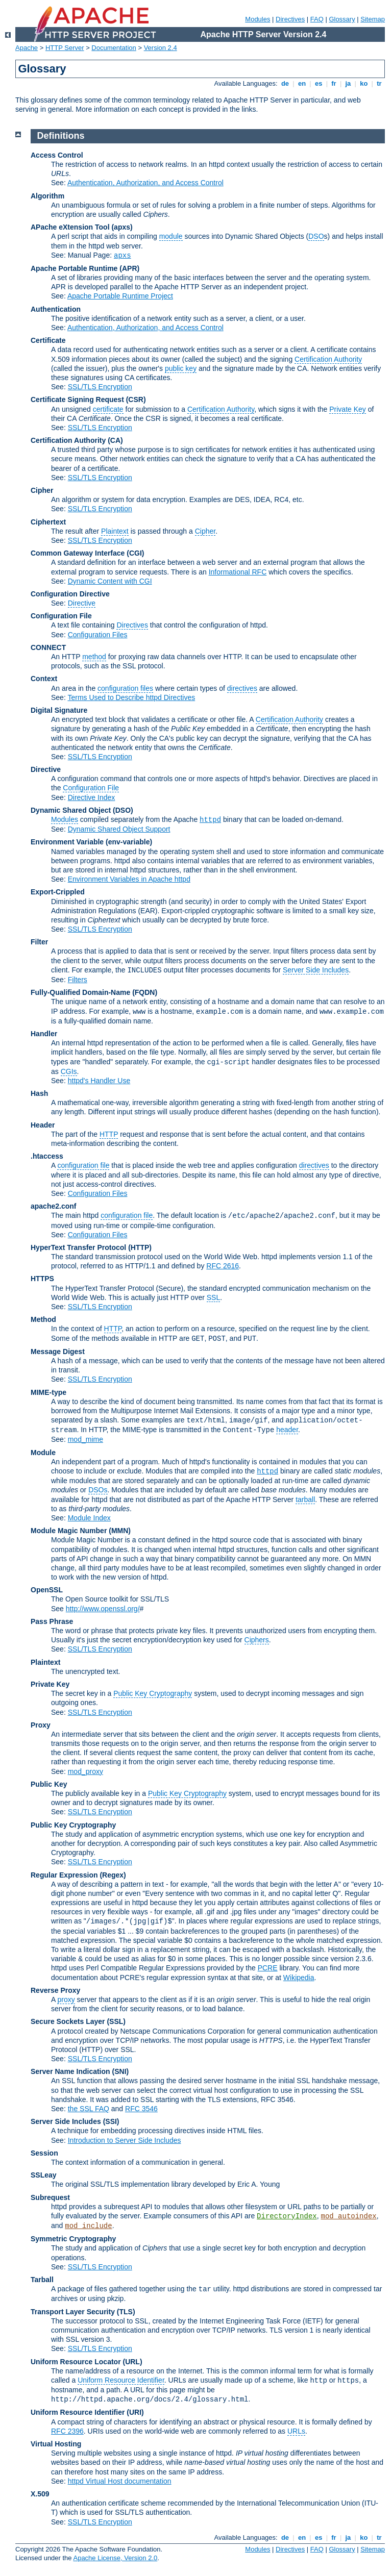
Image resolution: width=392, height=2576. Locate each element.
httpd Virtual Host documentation (120, 2481)
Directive (81, 603)
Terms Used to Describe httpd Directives (131, 697)
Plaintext (115, 531)
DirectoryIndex (287, 2216)
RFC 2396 (67, 2431)
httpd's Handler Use (99, 1081)
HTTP (109, 1134)
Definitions (61, 136)
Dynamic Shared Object (71, 810)
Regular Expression (64, 1875)
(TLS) (126, 2312)
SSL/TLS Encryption (100, 387)
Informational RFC (238, 572)
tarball (305, 1499)
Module (43, 1452)
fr (334, 83)
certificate (108, 409)
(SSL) (116, 2021)
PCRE (268, 1968)
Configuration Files (98, 635)
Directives (290, 19)
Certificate (48, 340)
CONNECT (48, 647)
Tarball (42, 2279)
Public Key (49, 1784)
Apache (26, 48)
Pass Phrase (52, 1621)
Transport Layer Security (73, 2312)
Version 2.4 (160, 48)
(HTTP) (140, 1247)
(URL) (132, 2362)
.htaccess (47, 1156)
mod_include (88, 2226)
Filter (39, 942)
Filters (77, 980)
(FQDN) (144, 992)
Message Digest (58, 1351)
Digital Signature (59, 710)
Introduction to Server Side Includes (124, 2140)
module (171, 236)
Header (43, 1125)
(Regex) (113, 1875)
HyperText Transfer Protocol (78, 1247)
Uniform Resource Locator (76, 2362)
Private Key (347, 409)
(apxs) (121, 227)
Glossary (342, 19)
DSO (316, 236)
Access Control (57, 155)
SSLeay (44, 2175)
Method (43, 1319)
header (287, 1429)
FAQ (317, 19)
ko (364, 83)
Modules (257, 19)
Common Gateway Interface (78, 553)
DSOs (97, 1490)
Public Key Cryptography (152, 1693)
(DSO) (123, 810)
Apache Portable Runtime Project (120, 296)
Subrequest (50, 2197)
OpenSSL (47, 1590)
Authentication (56, 309)
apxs (122, 256)
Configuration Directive (70, 594)
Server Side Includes (316, 970)
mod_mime (85, 1439)
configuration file (83, 1165)
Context (44, 678)
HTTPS (42, 1278)
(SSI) (111, 2121)
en (301, 83)
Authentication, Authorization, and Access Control (145, 183)
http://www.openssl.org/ (103, 1609)
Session (44, 2153)
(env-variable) (129, 842)
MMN (119, 1531)
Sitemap (372, 19)
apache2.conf (53, 1206)
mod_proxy (85, 1771)
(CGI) (135, 553)
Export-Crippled (58, 892)
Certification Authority (328, 359)
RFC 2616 (222, 1266)
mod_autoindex (349, 2216)
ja (348, 83)
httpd (210, 820)
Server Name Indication (70, 2071)
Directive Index (91, 797)
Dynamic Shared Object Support (119, 829)
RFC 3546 (141, 2109)
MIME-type (48, 1392)
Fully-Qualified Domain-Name (80, 992)
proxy (66, 1999)
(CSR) (136, 399)
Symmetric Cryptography (73, 2239)
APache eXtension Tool (70, 227)
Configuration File (61, 616)
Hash (39, 1093)
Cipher (42, 490)
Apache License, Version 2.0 (115, 2558)
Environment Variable (67, 842)
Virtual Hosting (56, 2444)
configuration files (125, 688)
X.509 (40, 2494)
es (318, 83)
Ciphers (256, 1640)
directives (242, 688)
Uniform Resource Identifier (121, 2380)
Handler (44, 1034)
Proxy (41, 1725)
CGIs (69, 1071)
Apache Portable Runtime (74, 268)
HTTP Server (64, 48)
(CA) (115, 440)
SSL (213, 1297)
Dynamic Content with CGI (110, 581)
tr (379, 83)
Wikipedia (298, 1977)
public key (181, 368)
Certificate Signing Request (77, 399)
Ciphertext (48, 522)
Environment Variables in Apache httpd (129, 879)
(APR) (129, 268)
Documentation (113, 48)
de (284, 83)
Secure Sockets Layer (68, 2021)
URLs (296, 2431)
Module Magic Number (69, 1531)
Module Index (89, 1518)
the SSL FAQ (88, 2109)
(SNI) (120, 2071)
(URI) (135, 2412)
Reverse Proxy (55, 1990)
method (94, 657)
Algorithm (47, 196)
